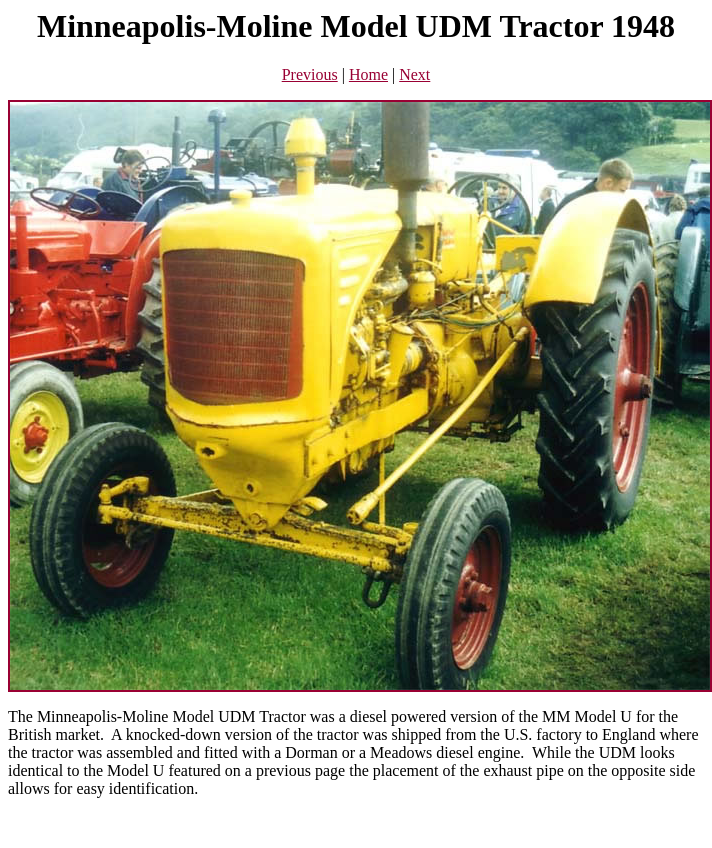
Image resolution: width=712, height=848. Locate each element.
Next (414, 74)
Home (368, 74)
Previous (310, 74)
